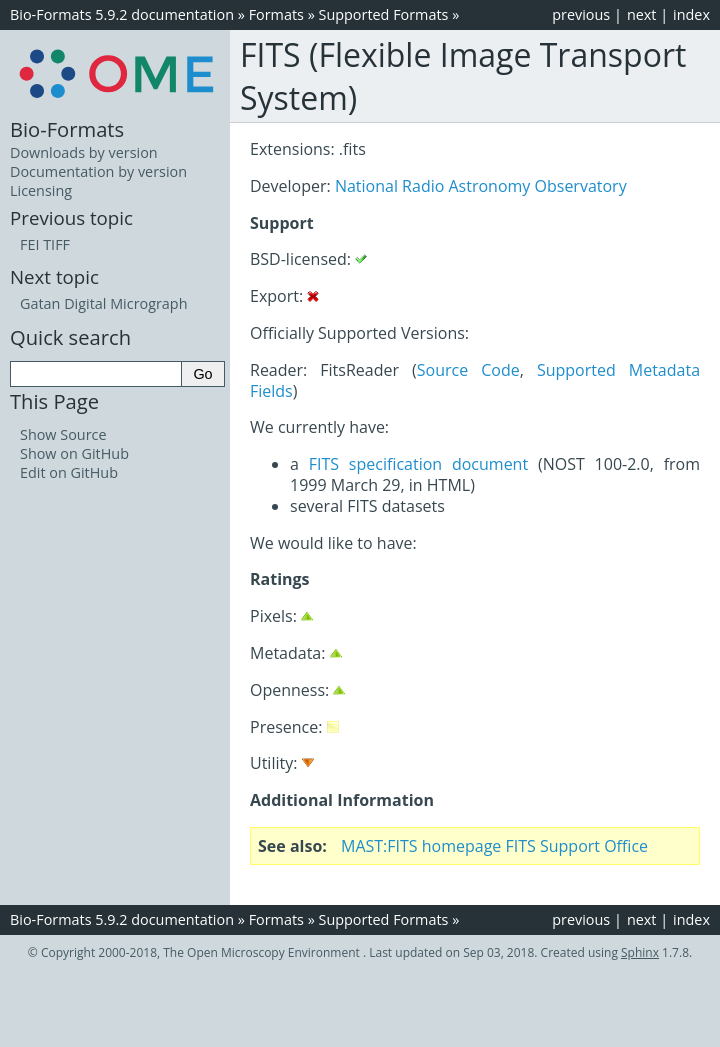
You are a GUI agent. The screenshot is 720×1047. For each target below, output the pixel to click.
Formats (276, 14)
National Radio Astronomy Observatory (481, 186)
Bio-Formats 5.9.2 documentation (122, 14)
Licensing (41, 190)
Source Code (468, 370)
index (691, 14)
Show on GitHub (74, 453)
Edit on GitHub (69, 472)
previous (581, 14)
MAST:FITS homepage (421, 846)
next (642, 14)
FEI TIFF (45, 244)
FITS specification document (418, 464)
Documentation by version (98, 171)
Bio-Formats (67, 129)
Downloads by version (84, 152)
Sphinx (640, 952)
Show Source (63, 434)
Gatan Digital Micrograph (104, 303)
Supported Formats (384, 14)
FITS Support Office (577, 846)
